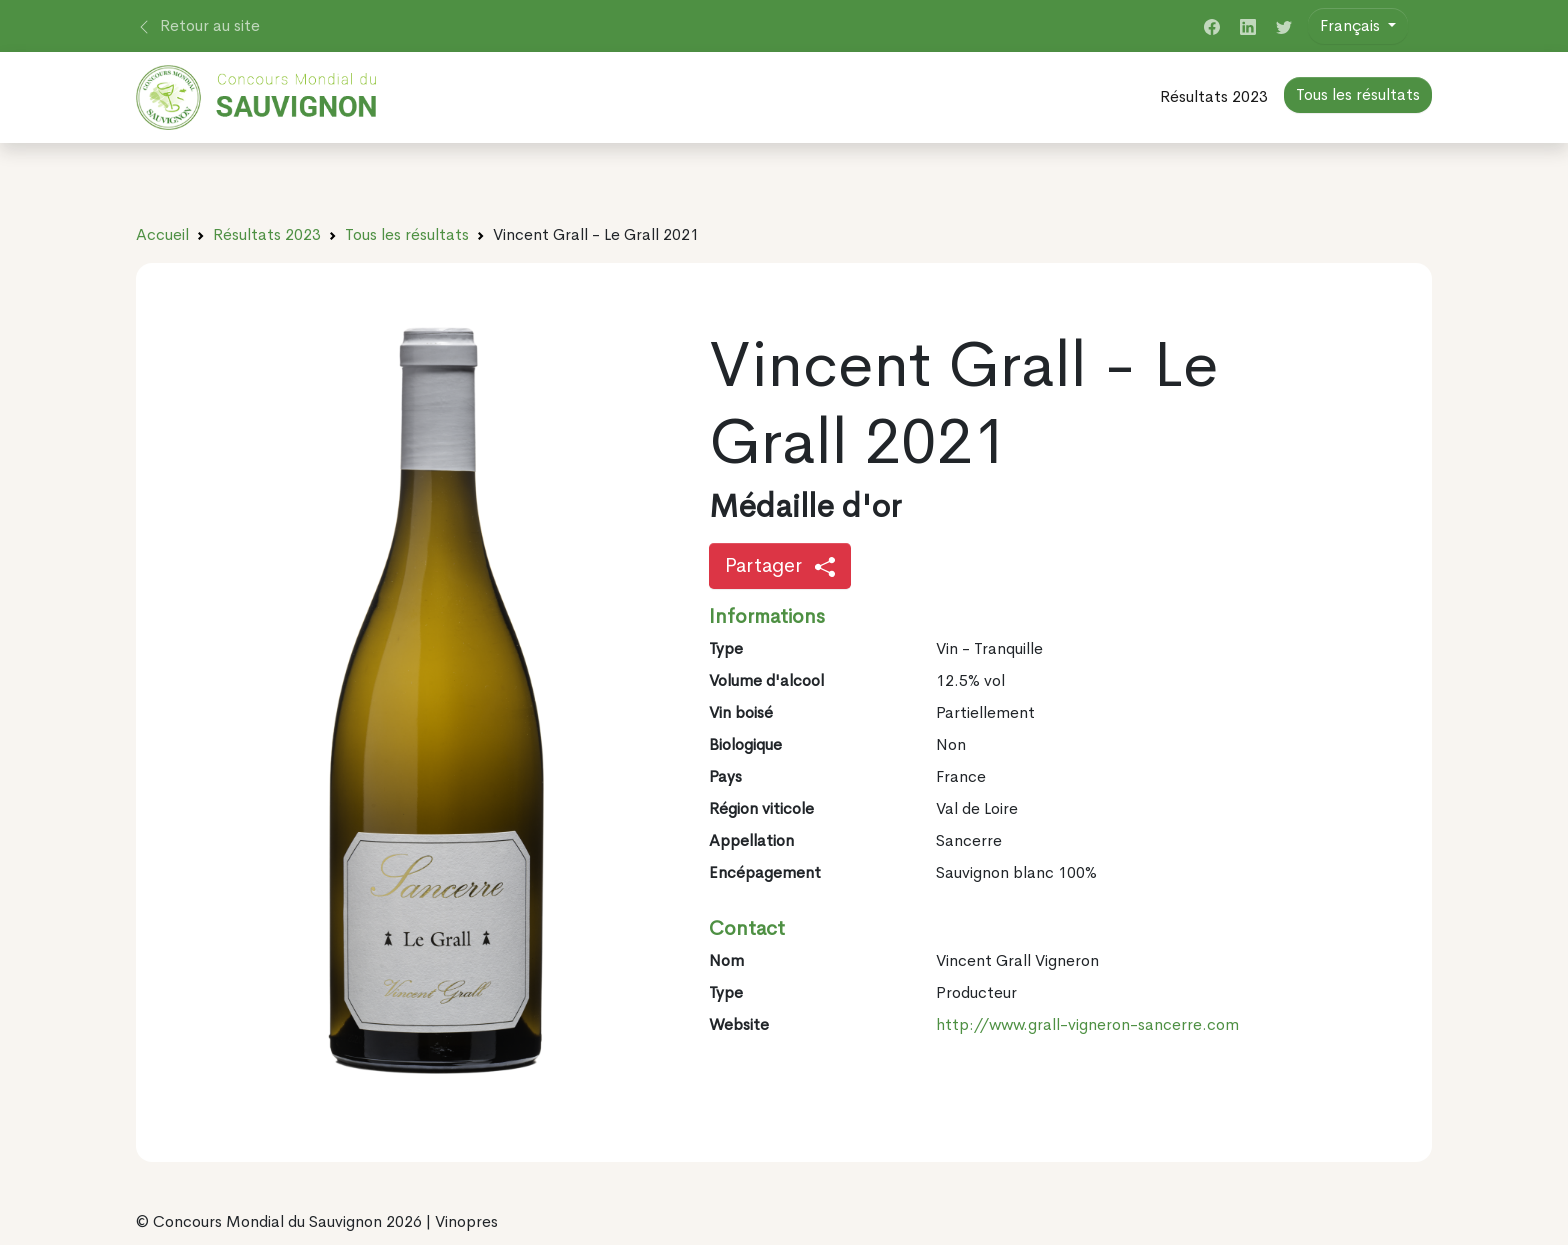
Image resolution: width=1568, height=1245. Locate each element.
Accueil (162, 234)
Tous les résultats (407, 234)
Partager (780, 565)
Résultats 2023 (1214, 96)
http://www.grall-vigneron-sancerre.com (1087, 1024)
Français (1352, 25)
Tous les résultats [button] (1358, 94)
